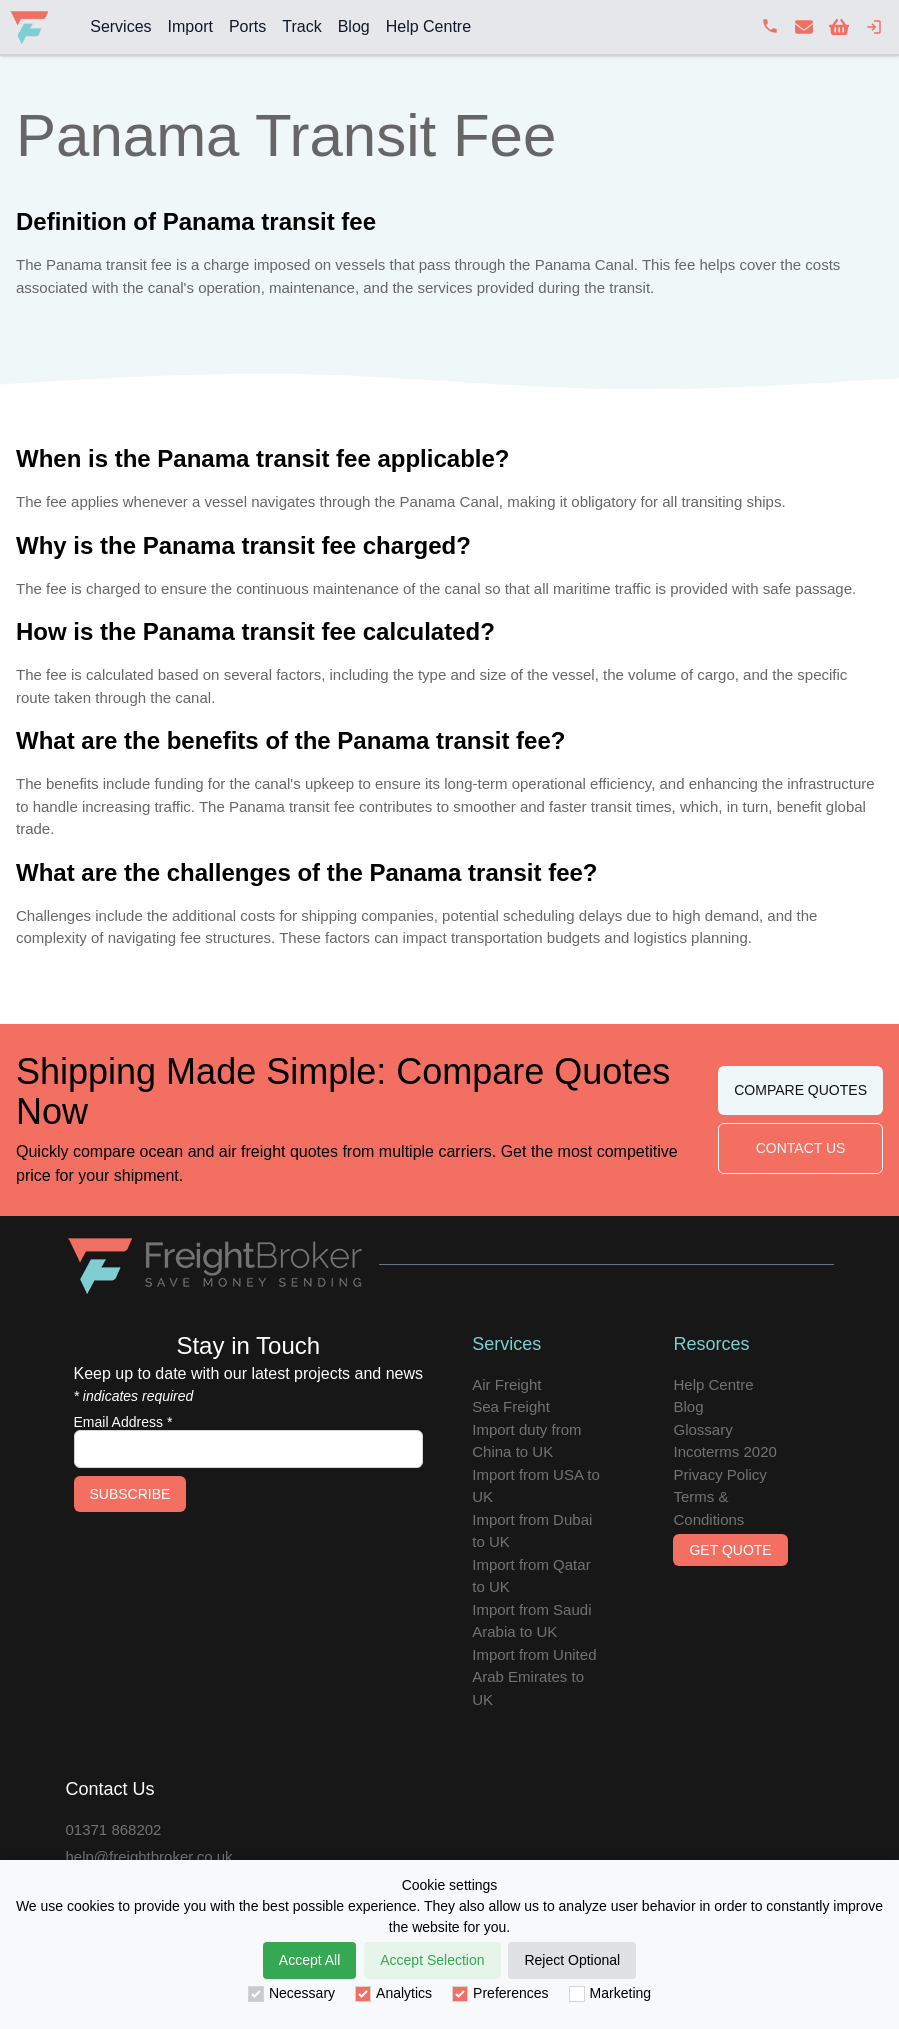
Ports (247, 26)
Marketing (610, 1993)
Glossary (702, 1429)
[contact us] (804, 27)
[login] (874, 27)
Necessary (291, 1993)
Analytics (393, 1993)
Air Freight (506, 1384)
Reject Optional (572, 1960)
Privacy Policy (719, 1474)
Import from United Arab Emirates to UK (534, 1677)
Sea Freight (511, 1406)
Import (190, 26)
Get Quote (730, 1550)
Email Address (123, 1422)
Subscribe (130, 1494)
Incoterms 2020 (724, 1451)
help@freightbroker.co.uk (149, 1856)
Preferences (500, 1993)
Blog (354, 26)
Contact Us (801, 1148)
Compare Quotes (800, 1090)
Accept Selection (432, 1960)
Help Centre (428, 26)
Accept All (309, 1960)
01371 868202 (114, 1829)
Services (120, 26)
